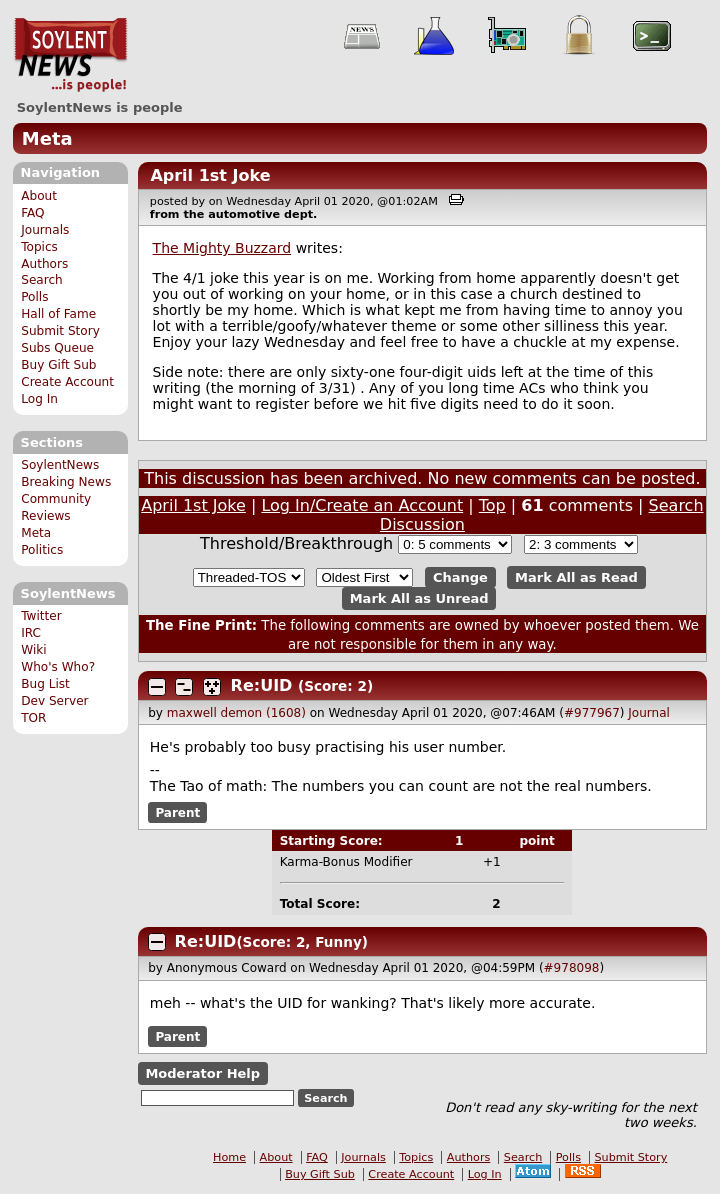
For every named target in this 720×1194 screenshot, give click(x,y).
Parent (177, 812)
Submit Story (60, 331)
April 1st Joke (210, 175)
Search (42, 280)
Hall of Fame (58, 314)
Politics (42, 550)
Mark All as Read (576, 577)
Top (492, 505)
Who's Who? (58, 667)
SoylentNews (70, 55)
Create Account (67, 382)
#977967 (592, 713)
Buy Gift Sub (58, 365)
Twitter (41, 616)
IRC (31, 633)
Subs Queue (57, 348)
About (39, 196)
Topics (39, 247)
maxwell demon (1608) (236, 713)
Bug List (45, 684)
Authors (44, 264)
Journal (649, 713)
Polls (34, 297)
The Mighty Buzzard (222, 248)
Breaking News (66, 482)
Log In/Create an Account (362, 505)
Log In (39, 399)
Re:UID (262, 685)
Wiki (33, 650)
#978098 (572, 968)
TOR (33, 718)
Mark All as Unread (419, 598)
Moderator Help (202, 1073)
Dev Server (54, 701)
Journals (45, 230)
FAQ (32, 213)
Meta (47, 138)
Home (229, 1157)
